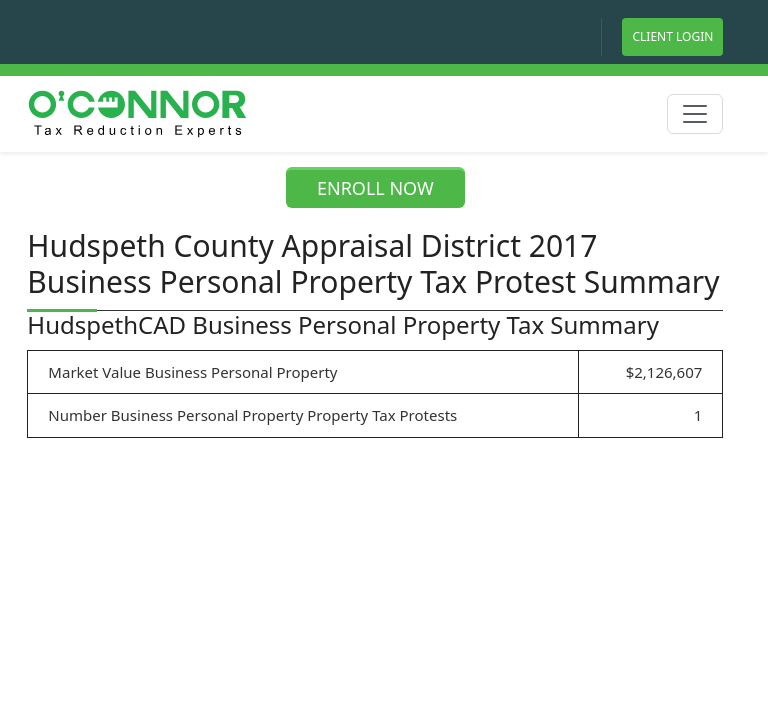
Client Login (672, 36)
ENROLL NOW (375, 188)
